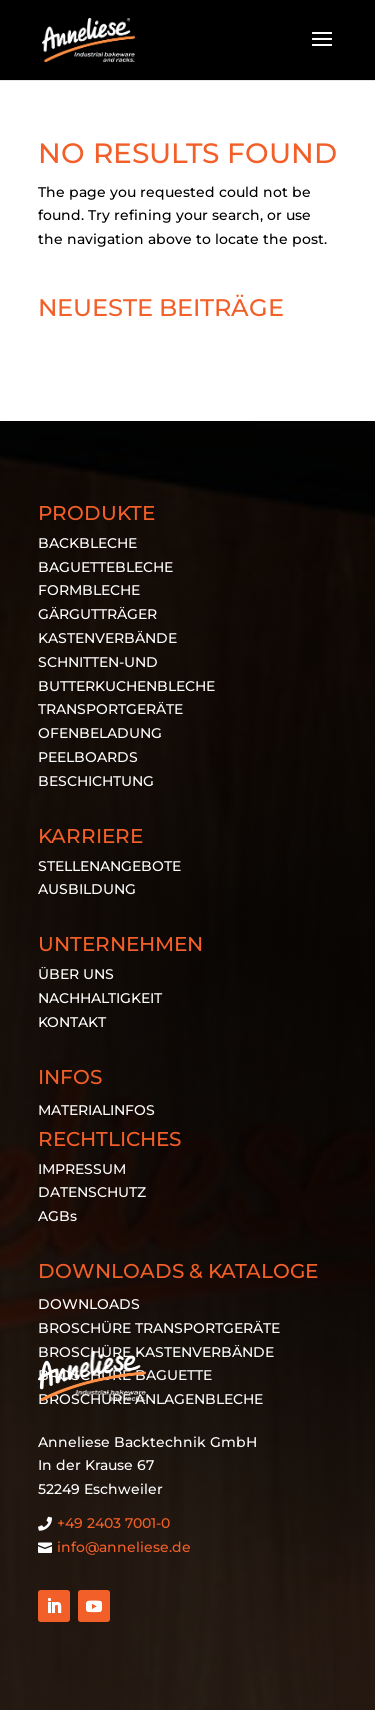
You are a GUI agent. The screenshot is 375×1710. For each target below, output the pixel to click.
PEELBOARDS (88, 757)
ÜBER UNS (76, 974)
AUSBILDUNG (87, 889)
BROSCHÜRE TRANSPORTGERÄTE (159, 1328)
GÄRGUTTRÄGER (97, 614)
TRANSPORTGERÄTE (110, 709)
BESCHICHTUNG (96, 781)
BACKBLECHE (87, 543)
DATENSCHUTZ (92, 1192)
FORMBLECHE (89, 590)
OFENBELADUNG (100, 733)
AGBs (57, 1216)
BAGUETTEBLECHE (105, 567)
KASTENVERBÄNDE (107, 638)
